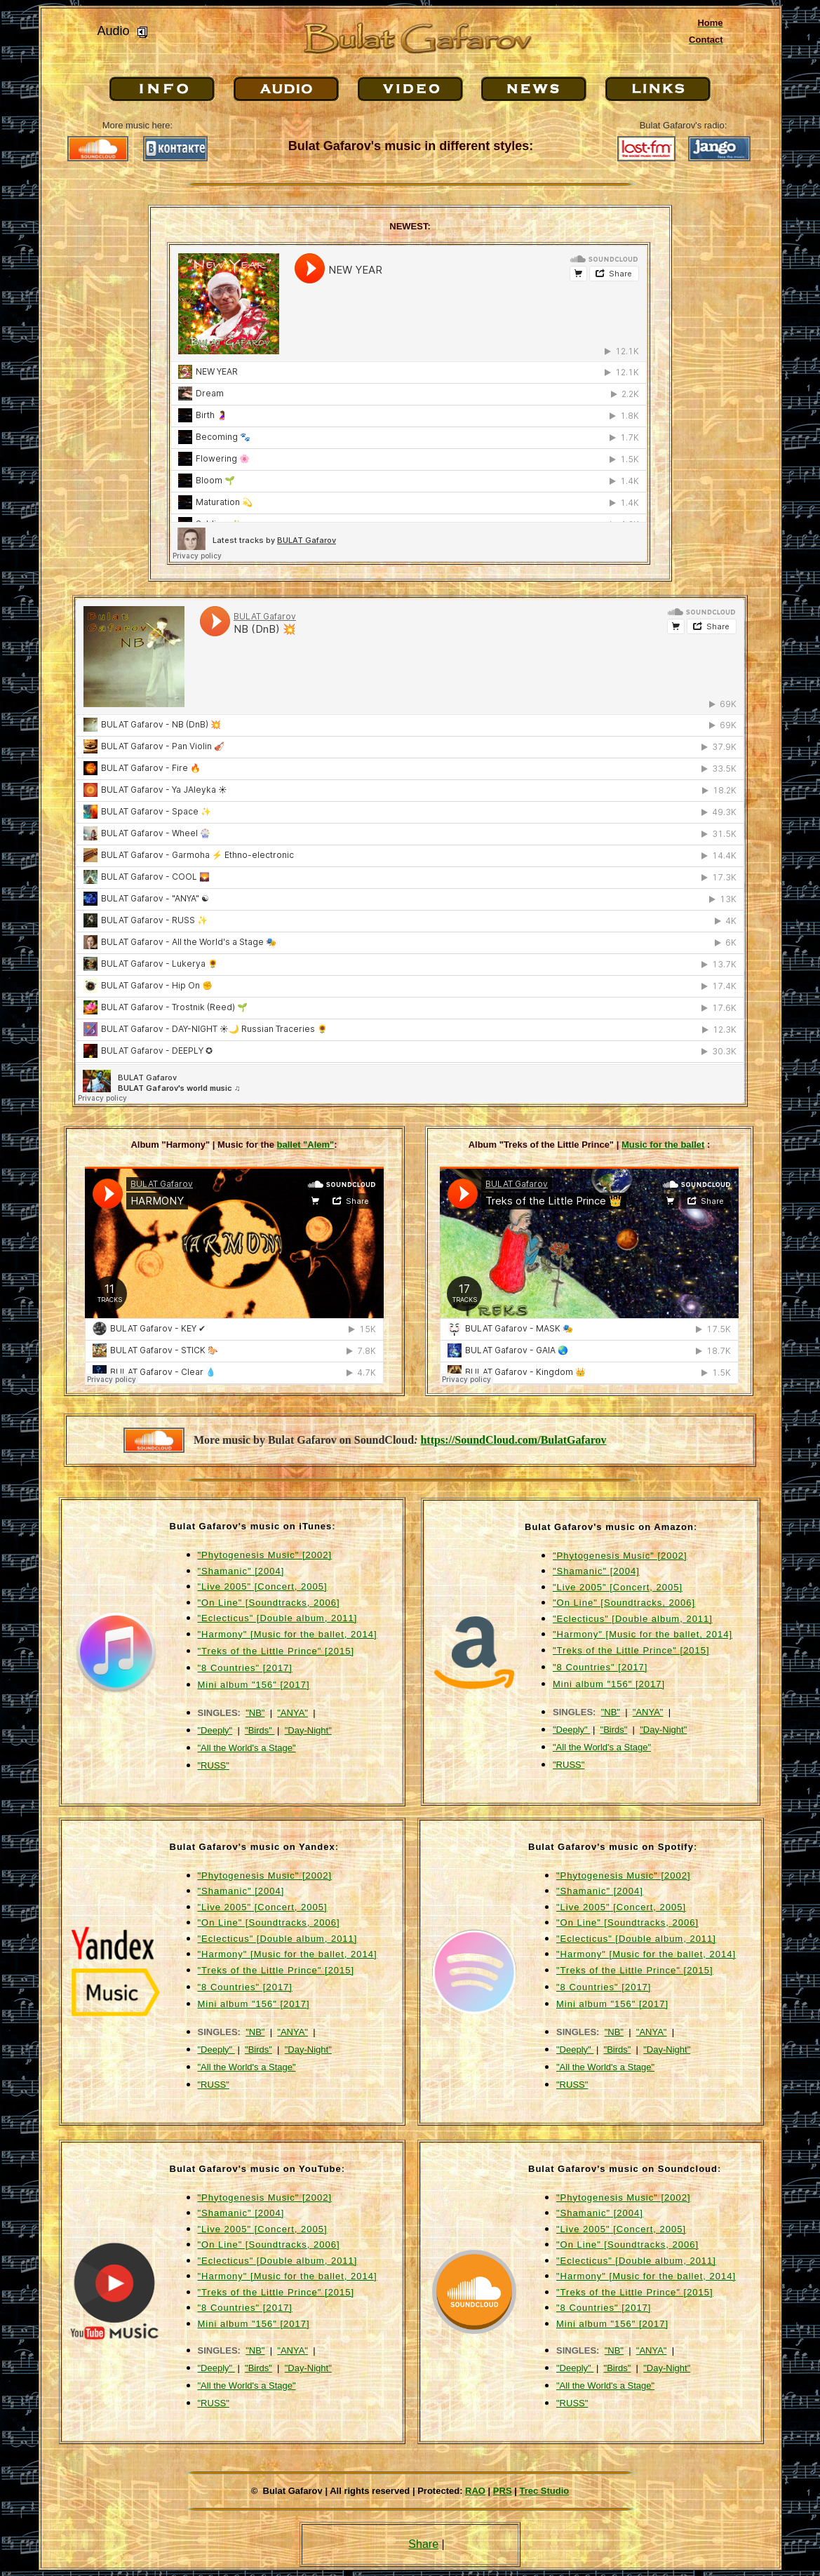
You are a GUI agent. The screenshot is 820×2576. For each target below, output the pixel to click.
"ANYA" (292, 1713)
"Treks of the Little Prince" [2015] (276, 1651)
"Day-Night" (308, 1730)
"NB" (255, 1713)
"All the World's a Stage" (247, 1748)
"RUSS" (213, 1765)
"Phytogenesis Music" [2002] (265, 1555)
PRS (502, 2491)
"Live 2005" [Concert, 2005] (263, 1586)
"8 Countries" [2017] (245, 1668)
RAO (475, 2491)
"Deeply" (215, 1730)
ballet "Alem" (306, 1144)
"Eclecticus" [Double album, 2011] (278, 1618)
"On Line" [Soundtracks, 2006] (269, 1602)
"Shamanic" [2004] (241, 1571)
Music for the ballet (662, 1144)
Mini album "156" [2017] (254, 1684)
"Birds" (259, 1730)
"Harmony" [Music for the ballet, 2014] (287, 1634)
